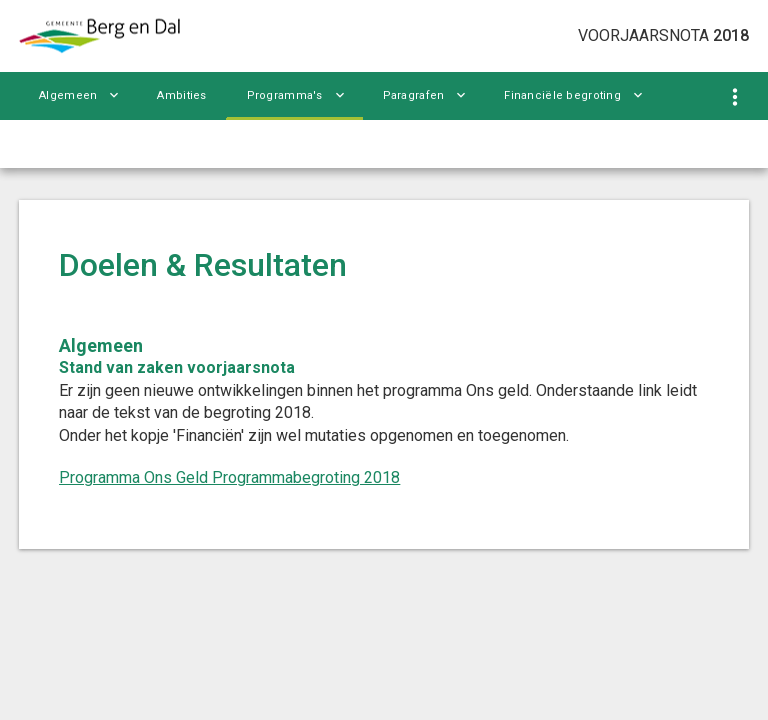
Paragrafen (414, 95)
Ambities (181, 95)
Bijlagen (61, 143)
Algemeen (68, 95)
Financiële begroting (562, 95)
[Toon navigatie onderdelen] (735, 97)
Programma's (285, 95)
